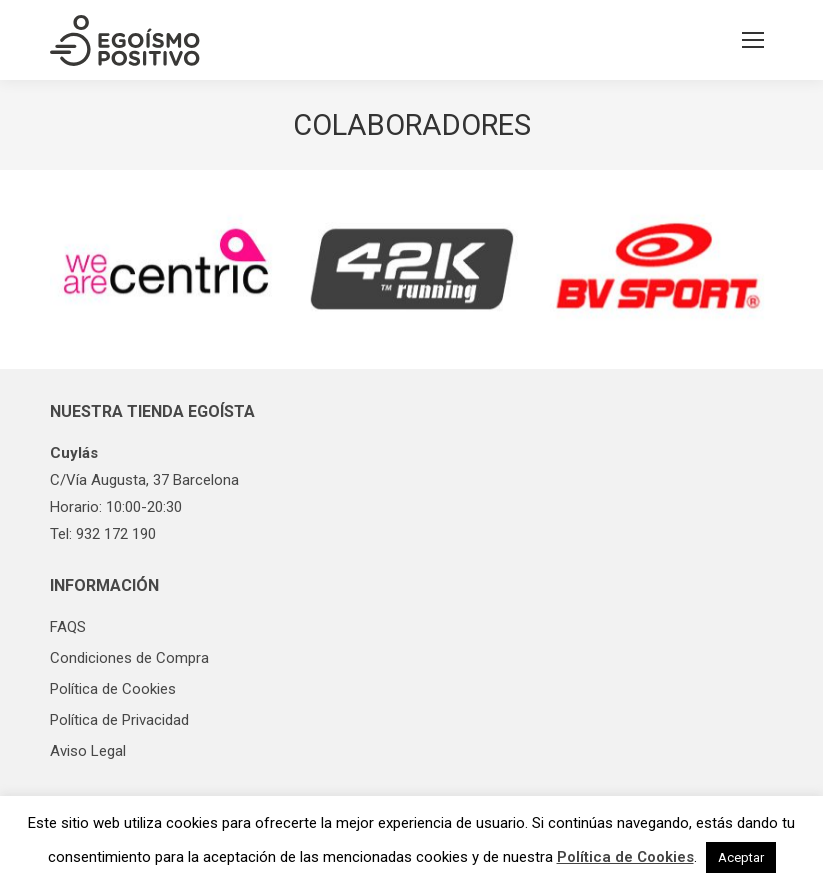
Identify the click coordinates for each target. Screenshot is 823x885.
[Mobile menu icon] (753, 40)
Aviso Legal (88, 751)
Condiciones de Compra (129, 658)
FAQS (68, 627)
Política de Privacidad (119, 720)
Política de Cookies (113, 689)
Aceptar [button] (741, 857)
